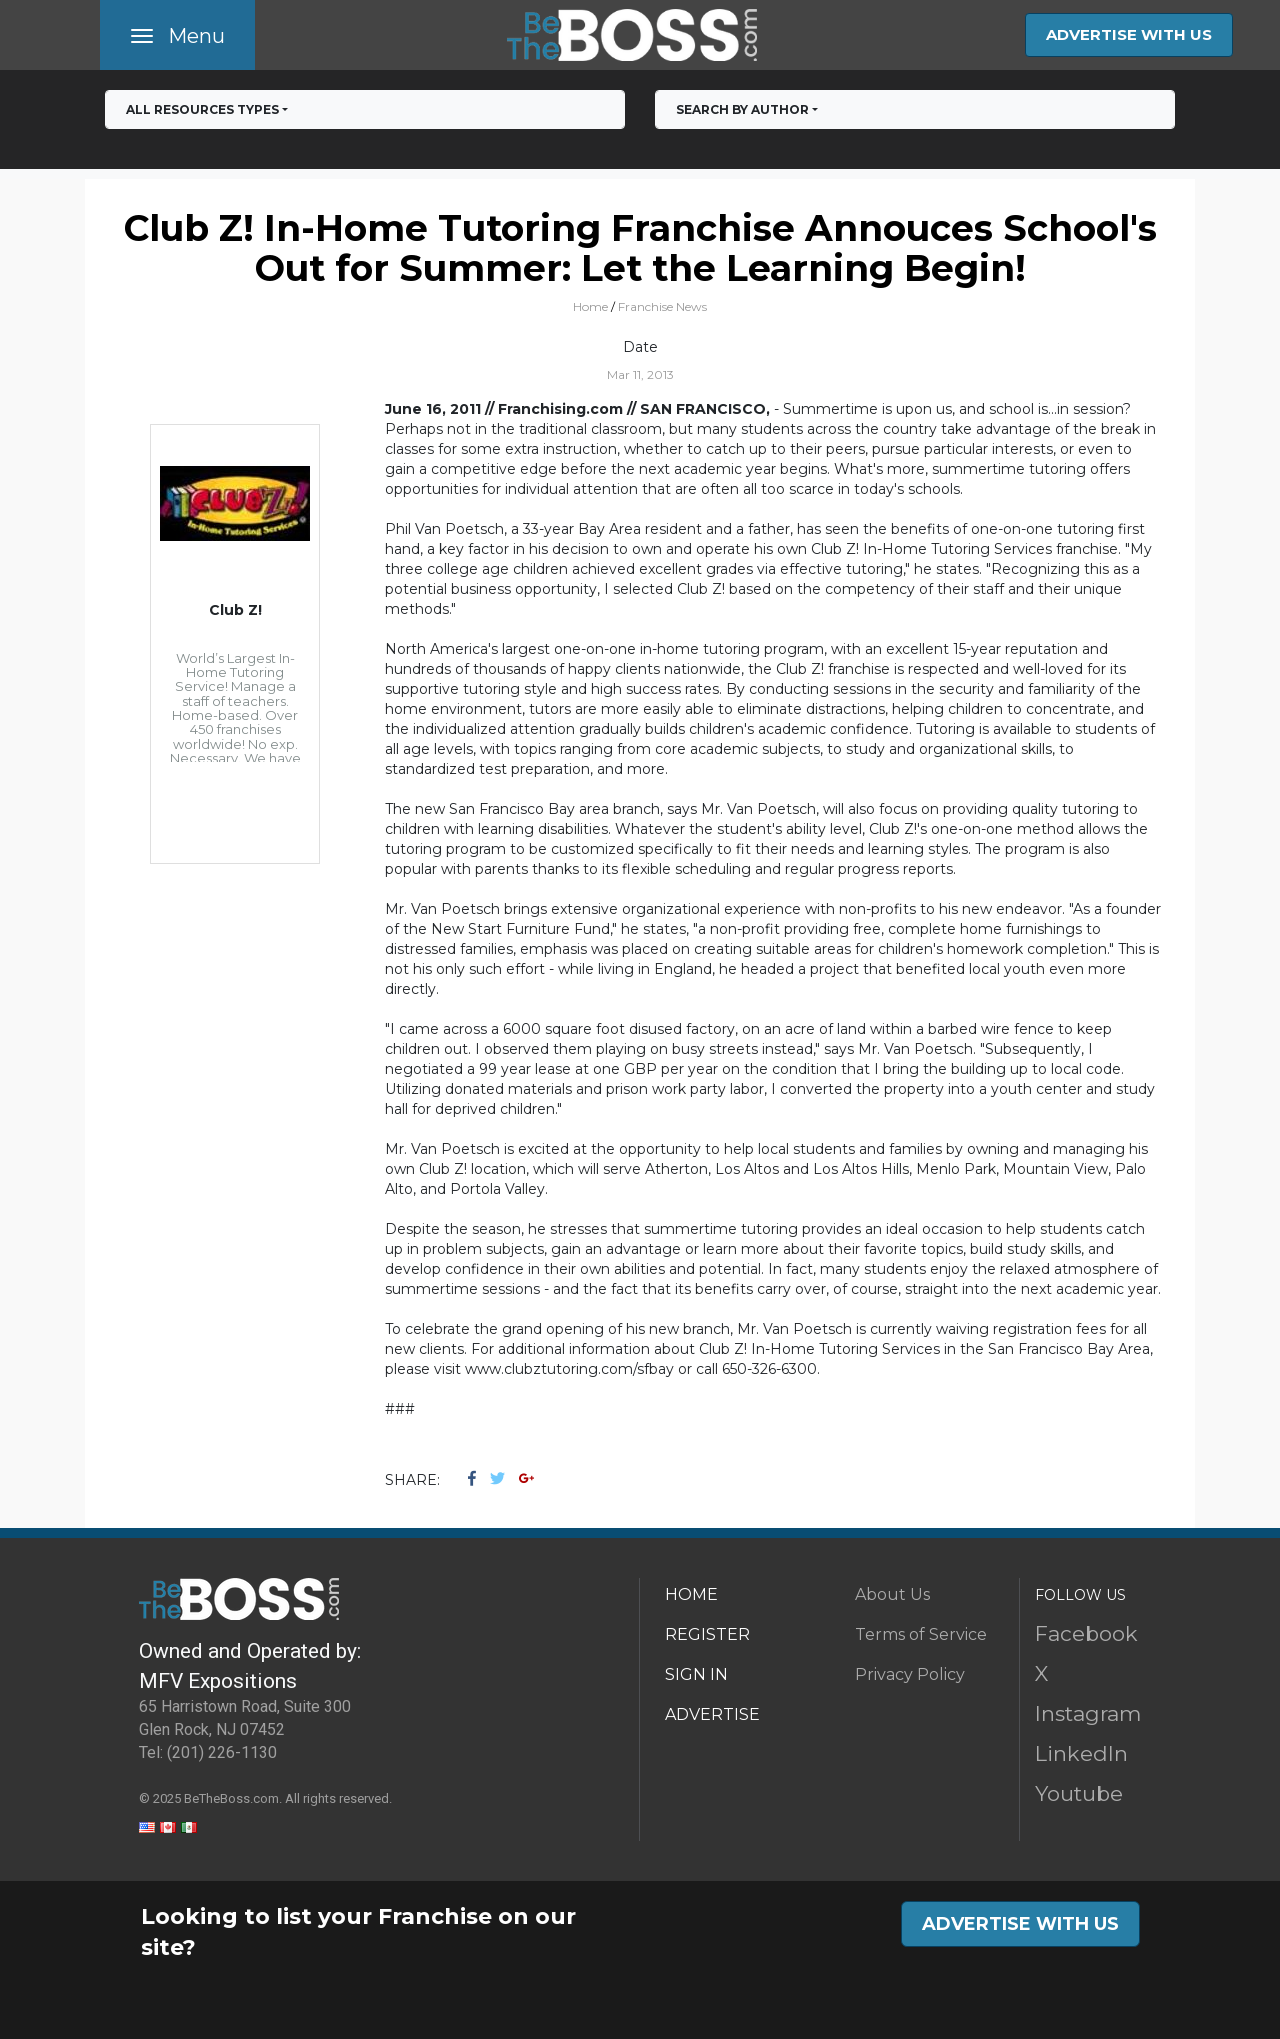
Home (590, 306)
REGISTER (707, 1634)
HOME (691, 1594)
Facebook (1086, 1633)
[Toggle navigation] (177, 35)
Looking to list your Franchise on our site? (358, 1932)
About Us (892, 1594)
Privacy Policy (910, 1674)
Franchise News (662, 306)
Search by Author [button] (742, 109)
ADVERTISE (712, 1714)
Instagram (1088, 1713)
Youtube (1079, 1793)
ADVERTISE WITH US (1129, 34)
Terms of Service (921, 1634)
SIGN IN (696, 1674)
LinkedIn (1081, 1753)
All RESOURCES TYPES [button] (202, 109)
